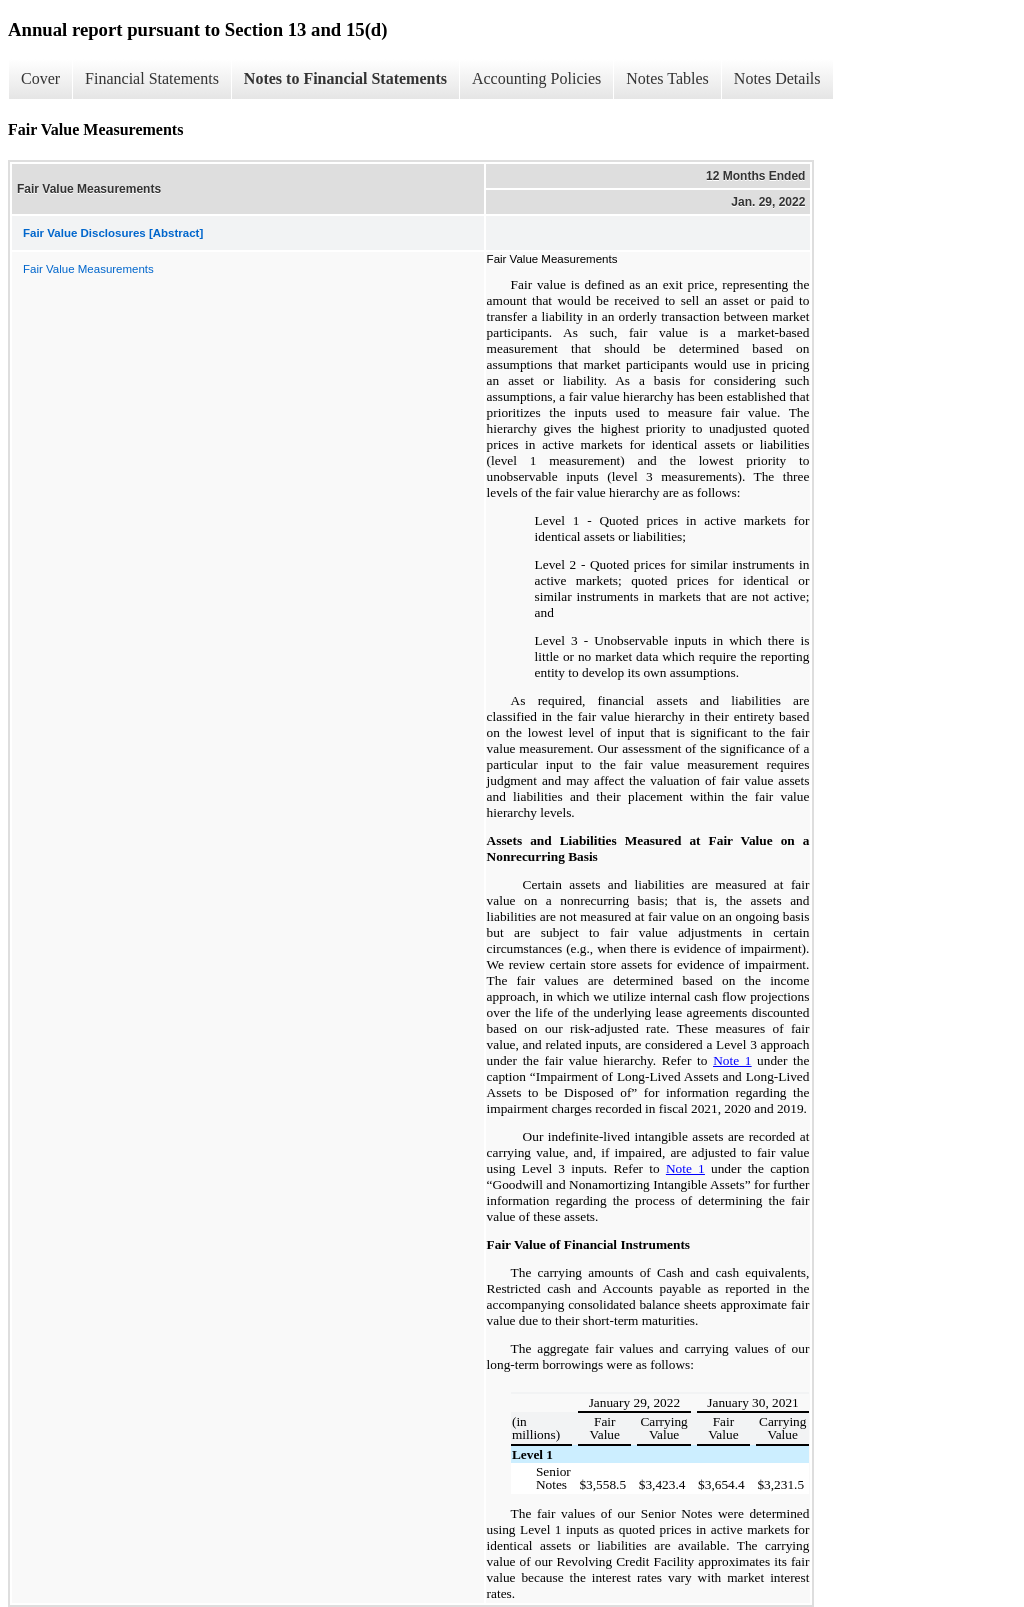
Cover (40, 78)
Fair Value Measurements (88, 269)
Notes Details (777, 78)
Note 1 (732, 1060)
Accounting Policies (536, 78)
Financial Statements (152, 78)
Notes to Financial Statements (345, 78)
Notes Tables (667, 78)
